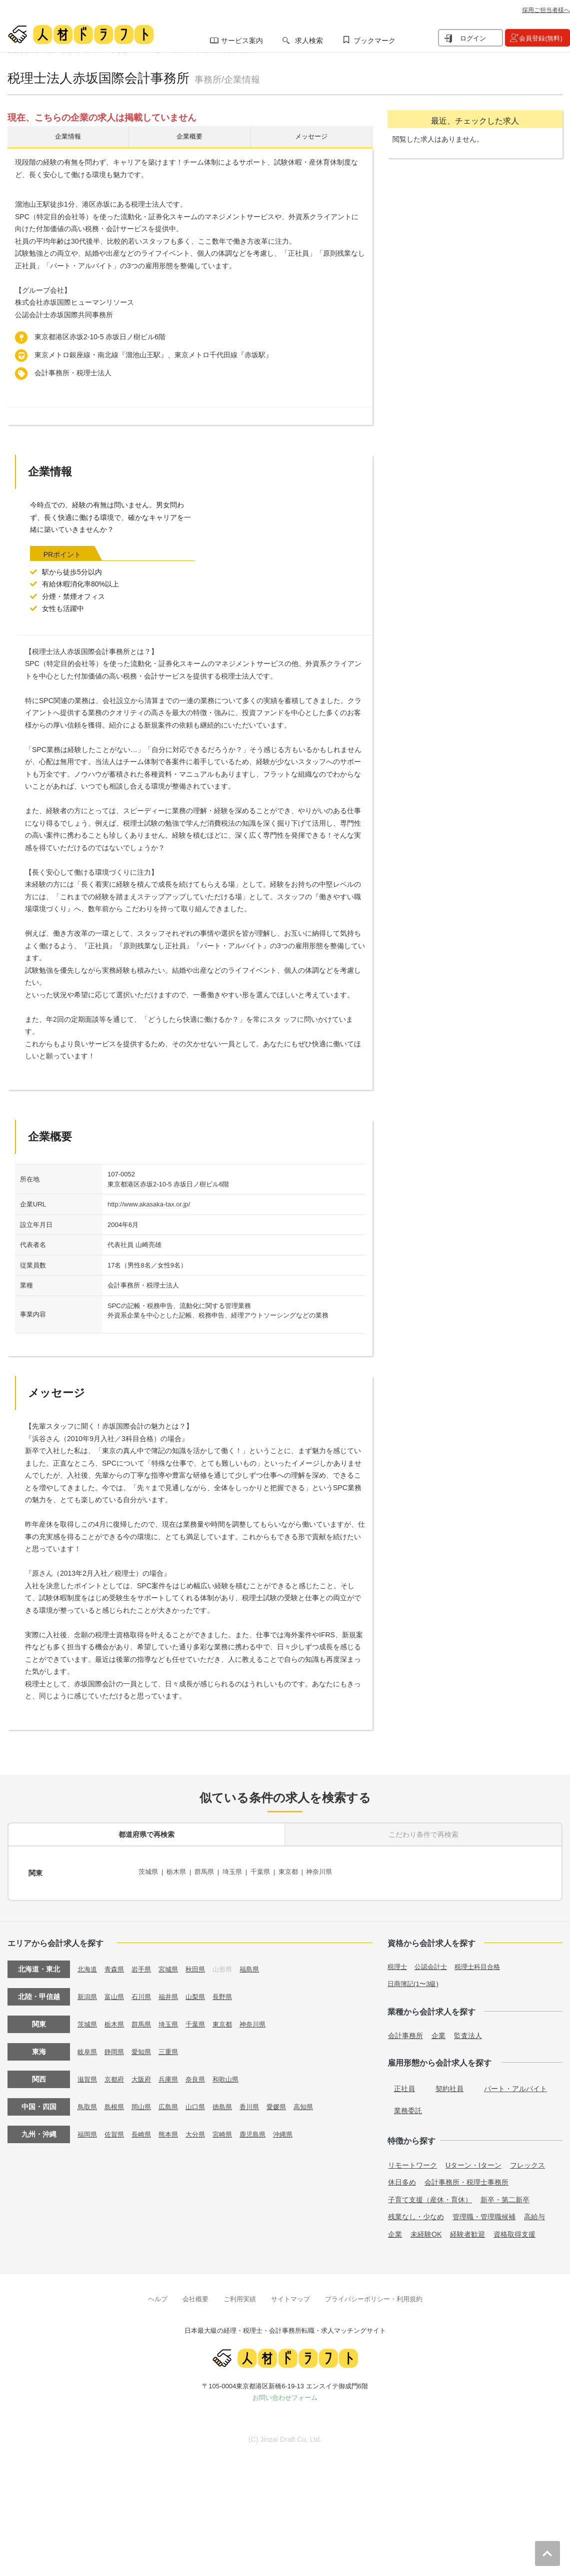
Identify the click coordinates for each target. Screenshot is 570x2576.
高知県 (316, 2102)
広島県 (173, 2102)
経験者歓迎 (467, 2230)
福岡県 (88, 2130)
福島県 (259, 1965)
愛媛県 (287, 2102)
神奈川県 (332, 1872)
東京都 (298, 1872)
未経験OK (426, 2230)
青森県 (116, 1965)
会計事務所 (405, 2031)
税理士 (398, 1962)
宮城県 (173, 1965)
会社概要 (195, 2294)
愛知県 (145, 2047)
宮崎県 (230, 2130)
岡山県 (145, 2102)
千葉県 (268, 1872)
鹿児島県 (262, 2130)
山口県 (202, 2102)
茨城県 (149, 1872)
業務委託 (408, 2106)
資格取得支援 (515, 2230)
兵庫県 (173, 2075)
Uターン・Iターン (474, 2161)
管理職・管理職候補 (484, 2212)
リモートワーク (412, 2161)
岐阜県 (88, 2047)
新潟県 (88, 1992)
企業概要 (190, 138)
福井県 (173, 1992)
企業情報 (68, 138)
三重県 (173, 2047)
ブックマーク (375, 41)
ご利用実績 (240, 2294)
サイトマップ (290, 2294)
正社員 (404, 2084)
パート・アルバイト (515, 2084)
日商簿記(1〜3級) (415, 1979)
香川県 (259, 2102)
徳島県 (230, 2102)
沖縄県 (294, 2130)
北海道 (88, 1965)
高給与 (534, 2212)
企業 (439, 2031)
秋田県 (202, 1965)
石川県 (145, 1992)
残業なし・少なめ (416, 2212)
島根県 (116, 2102)
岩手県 (145, 1965)
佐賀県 (116, 2130)
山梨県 (202, 1992)
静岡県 (116, 2047)
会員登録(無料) (540, 38)
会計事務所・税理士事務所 (466, 2178)
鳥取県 (88, 2102)
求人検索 (309, 41)
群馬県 (208, 1872)
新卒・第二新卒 (505, 2195)
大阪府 (145, 2075)
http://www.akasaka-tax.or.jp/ (149, 1206)
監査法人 (468, 2031)
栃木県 (179, 1872)
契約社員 (450, 2084)
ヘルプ (158, 2294)
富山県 (116, 1992)
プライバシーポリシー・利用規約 (373, 2294)
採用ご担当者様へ (546, 10)
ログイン (473, 38)
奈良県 (202, 2075)
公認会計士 (433, 1962)
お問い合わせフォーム (285, 2393)
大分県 (202, 2130)
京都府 (116, 2075)
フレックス (527, 2161)
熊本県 (173, 2130)
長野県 (230, 1992)
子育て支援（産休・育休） (430, 2195)
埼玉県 (238, 1872)
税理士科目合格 (483, 1962)
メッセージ (312, 138)
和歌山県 (234, 2075)
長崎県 (145, 2130)
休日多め (402, 2178)
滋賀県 (88, 2075)
